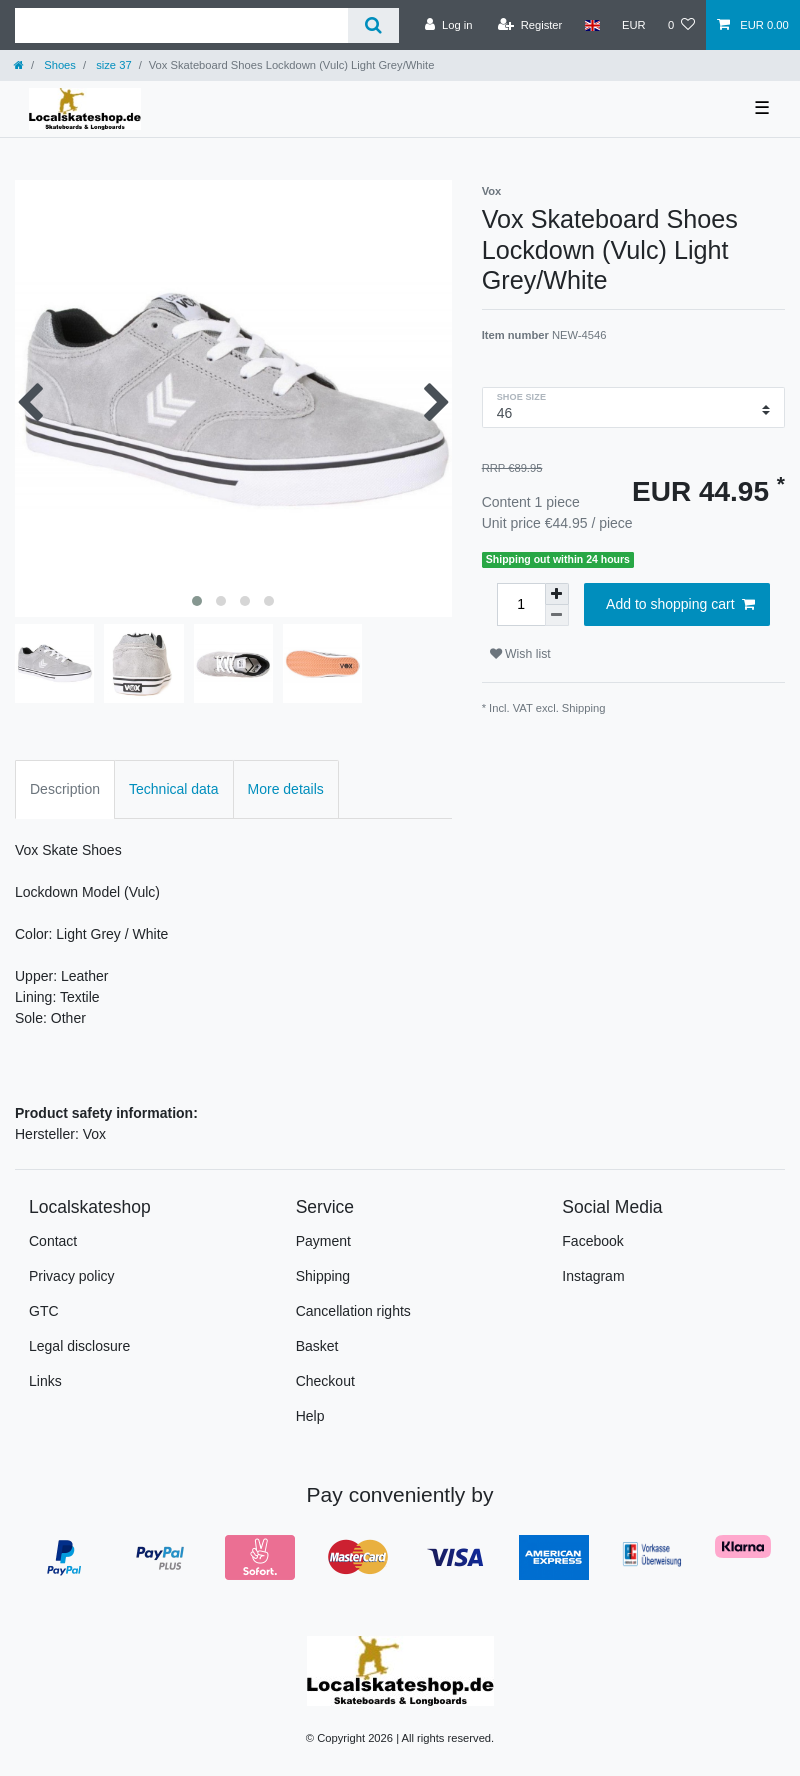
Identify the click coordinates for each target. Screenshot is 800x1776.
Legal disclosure (79, 1346)
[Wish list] (681, 25)
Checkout (325, 1381)
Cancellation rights (353, 1311)
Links (45, 1381)
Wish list (520, 654)
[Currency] (634, 25)
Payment (323, 1241)
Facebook (592, 1241)
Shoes (58, 65)
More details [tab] (286, 789)
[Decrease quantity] (557, 615)
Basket (317, 1346)
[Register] (530, 25)
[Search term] (181, 25)
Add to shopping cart (680, 605)
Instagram (593, 1276)
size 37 (112, 65)
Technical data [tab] (174, 789)
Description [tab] (65, 789)
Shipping (584, 708)
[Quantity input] (521, 604)
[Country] (591, 25)
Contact (53, 1241)
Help (310, 1416)
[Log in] (448, 25)
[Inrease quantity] (557, 594)
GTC (44, 1311)
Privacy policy (72, 1276)
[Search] (373, 25)
